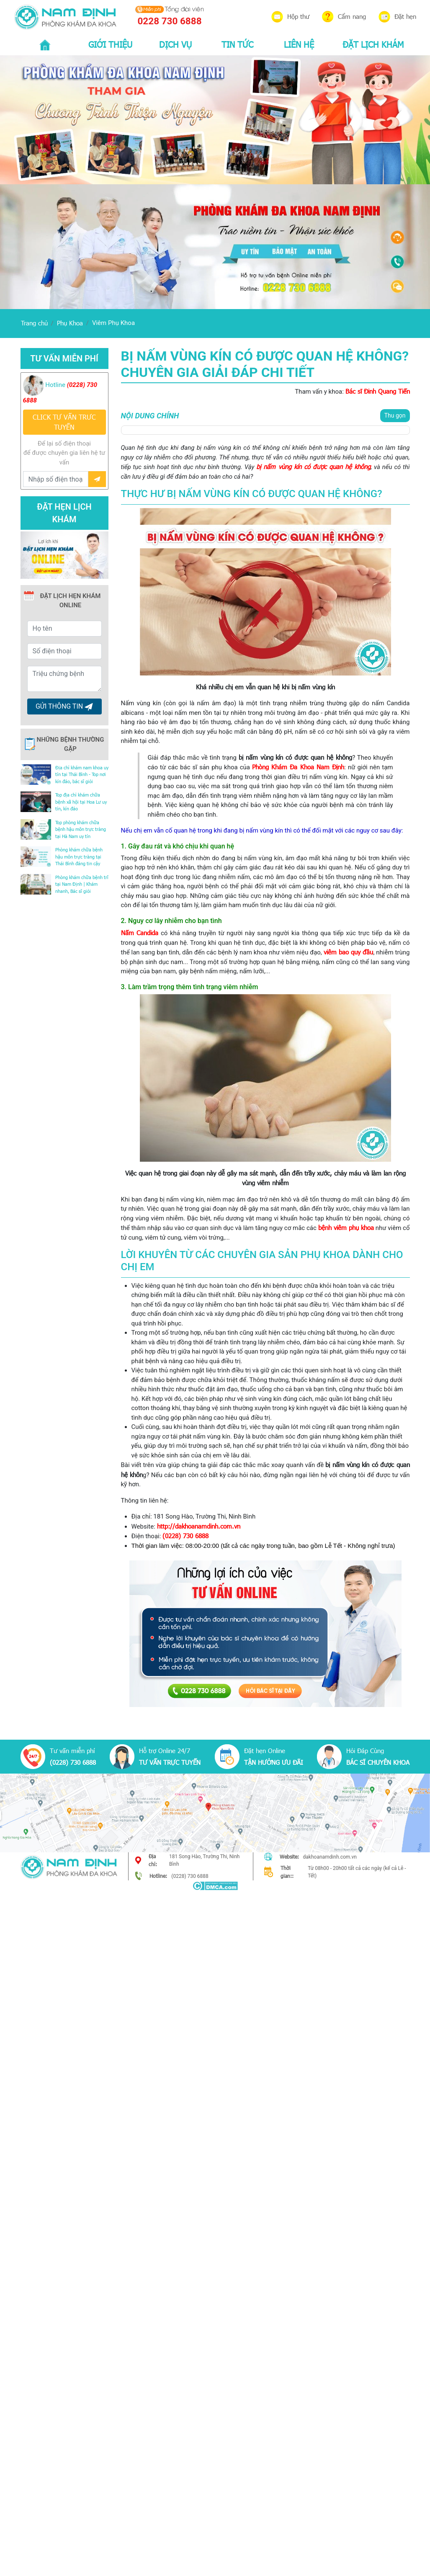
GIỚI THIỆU (110, 44)
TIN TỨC (237, 44)
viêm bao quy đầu (348, 952)
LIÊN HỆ (299, 44)
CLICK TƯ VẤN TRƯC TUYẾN (64, 422)
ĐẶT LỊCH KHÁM (373, 44)
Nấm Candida (140, 932)
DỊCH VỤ (175, 44)
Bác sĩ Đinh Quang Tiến (377, 391)
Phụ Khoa (70, 323)
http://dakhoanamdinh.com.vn (198, 1526)
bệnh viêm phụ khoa (346, 1227)
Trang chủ (34, 323)
